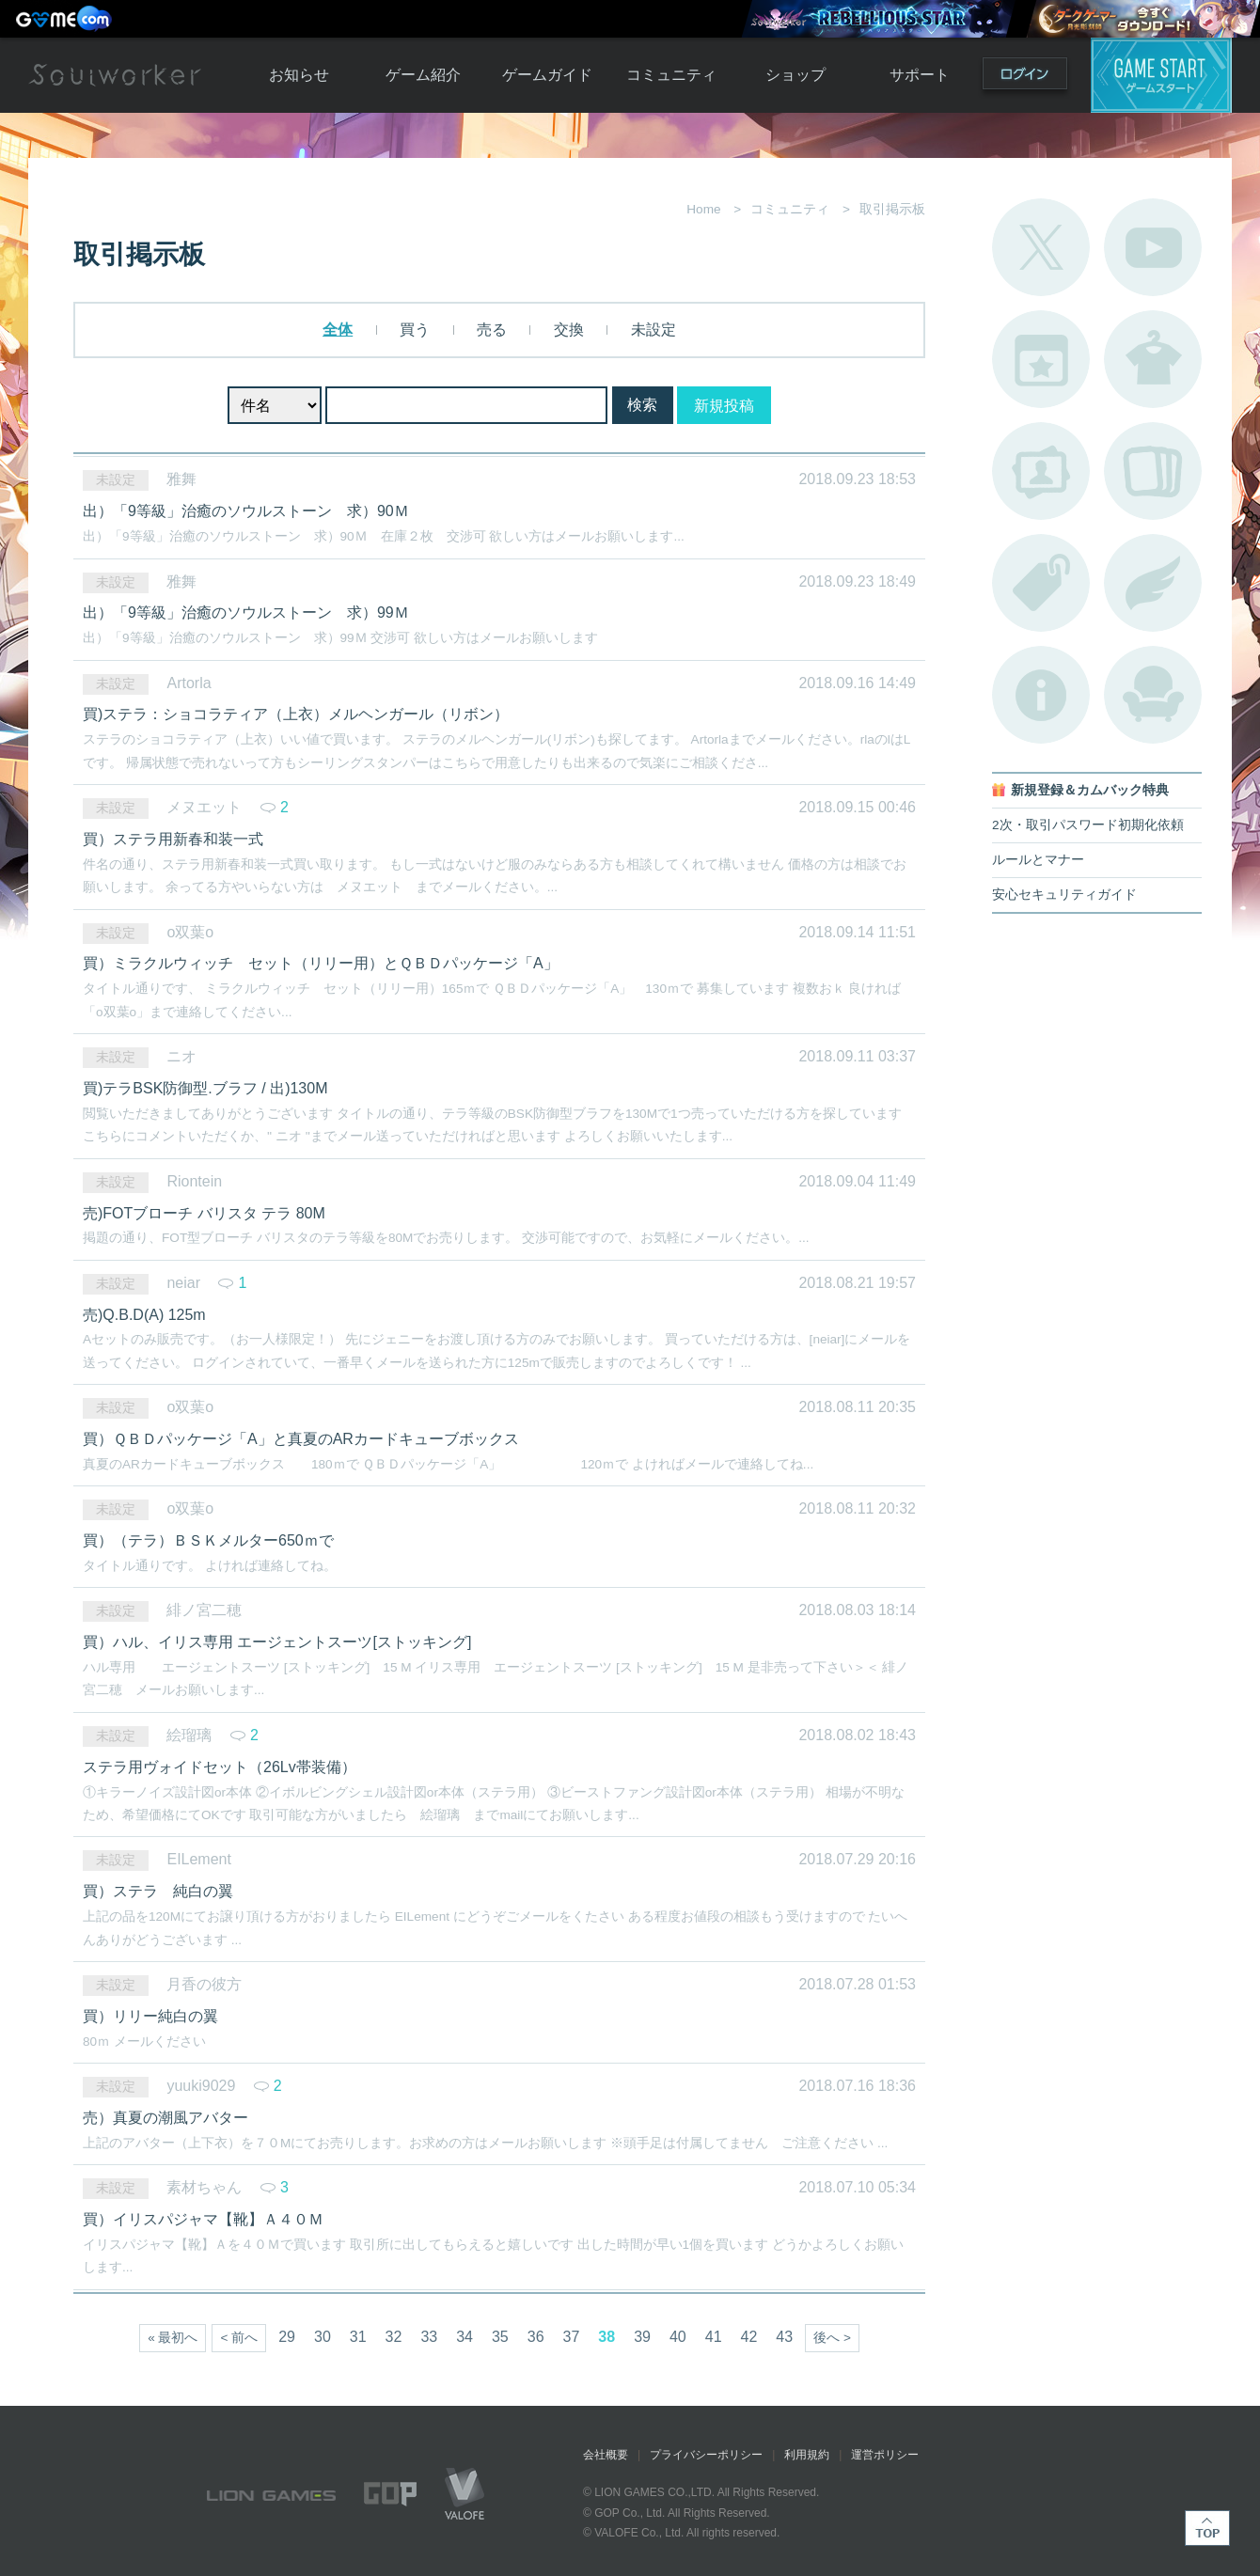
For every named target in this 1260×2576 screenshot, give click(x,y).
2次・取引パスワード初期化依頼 (1088, 825)
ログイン (1025, 77)
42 (749, 2337)
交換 (566, 330)
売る (490, 330)
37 (571, 2337)
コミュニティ (671, 75)
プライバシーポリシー (706, 2454)
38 (606, 2337)
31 (358, 2337)
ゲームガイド (547, 75)
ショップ (795, 75)
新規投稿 (724, 406)
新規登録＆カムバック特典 (1090, 790)
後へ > (832, 2338)
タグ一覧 (1041, 583)
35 (500, 2337)
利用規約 (806, 2454)
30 (322, 2337)
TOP (1207, 2528)
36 (536, 2337)
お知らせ (299, 75)
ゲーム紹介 (423, 75)
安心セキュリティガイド (1064, 894)
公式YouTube (1153, 247)
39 (642, 2337)
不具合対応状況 (1041, 695)
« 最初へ (172, 2338)
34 (464, 2337)
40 (677, 2337)
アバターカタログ (1153, 359)
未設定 (650, 330)
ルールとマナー (1038, 860)
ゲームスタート (1161, 75)
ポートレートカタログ (1041, 471)
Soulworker (114, 75)
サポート (920, 75)
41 (713, 2337)
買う (413, 330)
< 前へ (239, 2338)
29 (286, 2337)
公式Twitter (1041, 247)
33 (428, 2337)
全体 (338, 330)
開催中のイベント (1041, 359)
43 (784, 2337)
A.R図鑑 (1153, 471)
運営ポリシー (885, 2454)
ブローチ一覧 (1153, 583)
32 (394, 2337)
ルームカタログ (1153, 695)
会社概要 (605, 2454)
